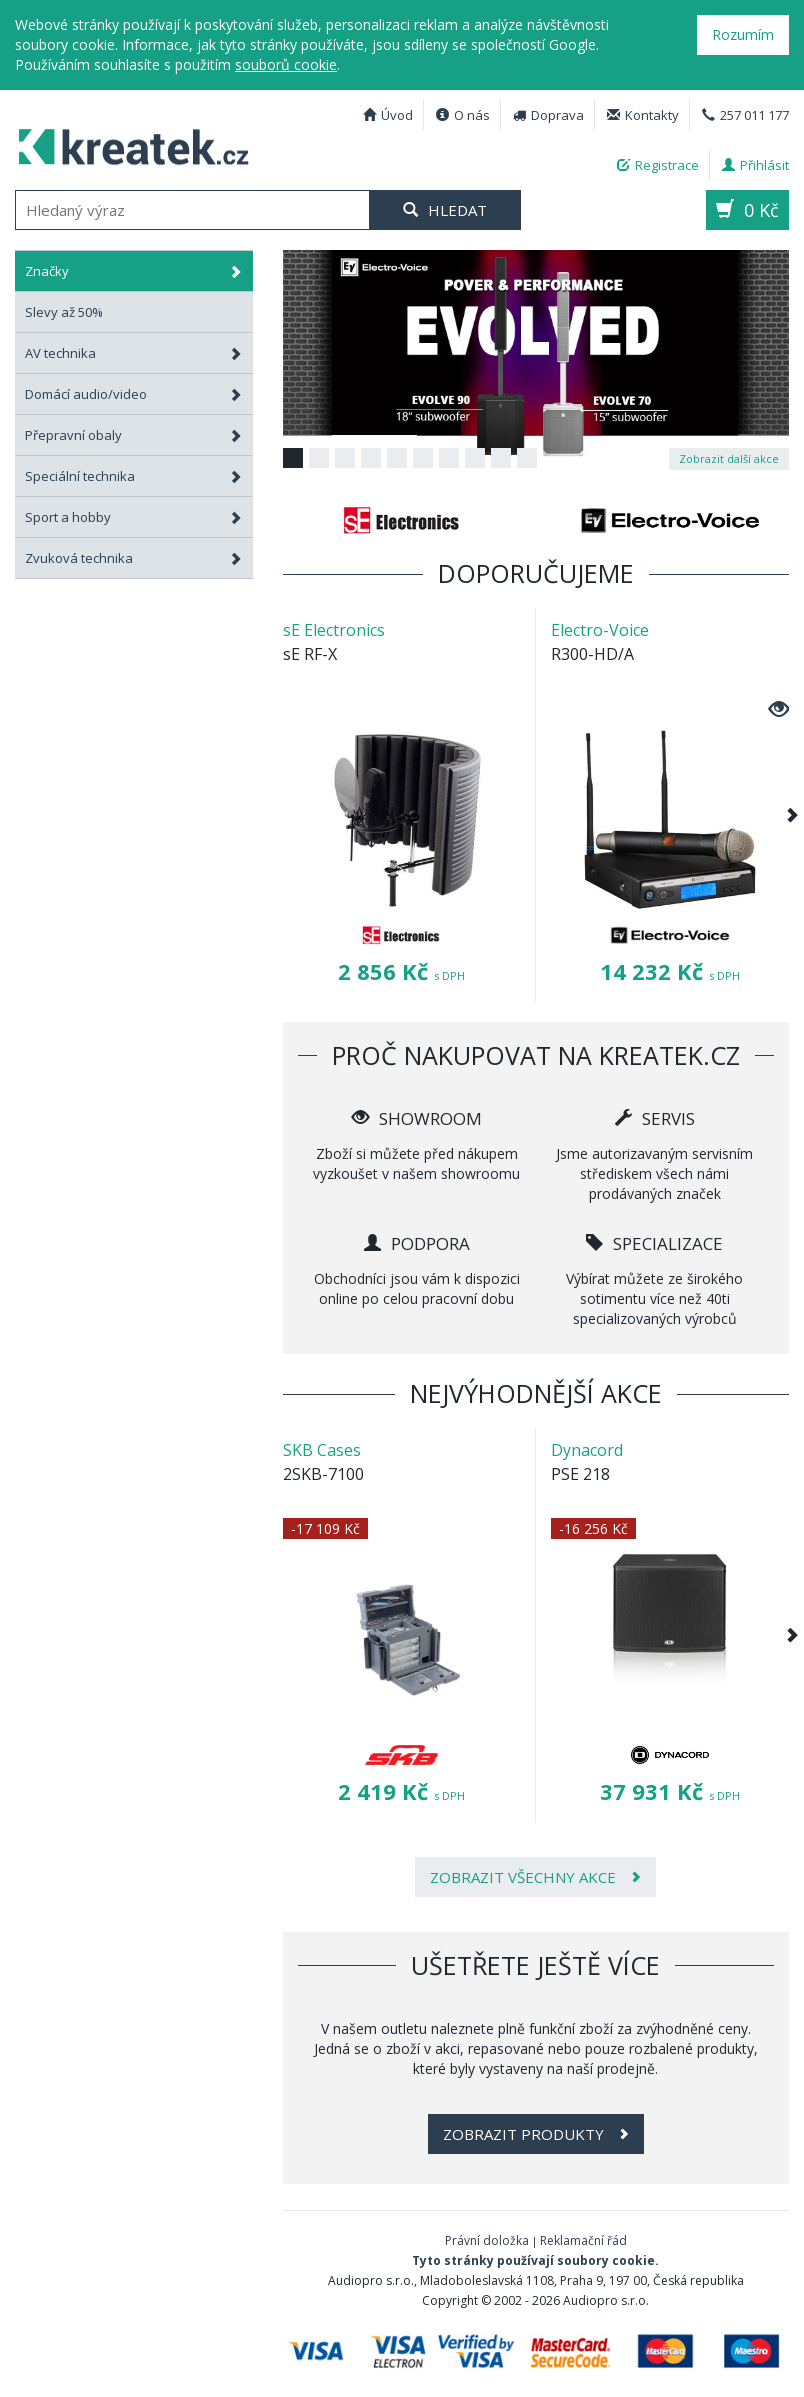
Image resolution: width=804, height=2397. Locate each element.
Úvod (388, 115)
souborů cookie (286, 64)
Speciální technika (134, 476)
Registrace (658, 165)
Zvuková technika (134, 558)
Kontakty (643, 115)
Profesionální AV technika (126, 144)
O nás (463, 115)
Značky (134, 271)
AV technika (134, 353)
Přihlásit (755, 165)
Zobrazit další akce (729, 458)
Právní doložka (487, 2240)
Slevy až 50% (64, 312)
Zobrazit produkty (536, 2134)
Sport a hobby (134, 517)
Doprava (548, 115)
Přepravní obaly (134, 435)
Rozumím (743, 34)
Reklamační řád (583, 2240)
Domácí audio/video (134, 394)
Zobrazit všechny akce (535, 1877)
